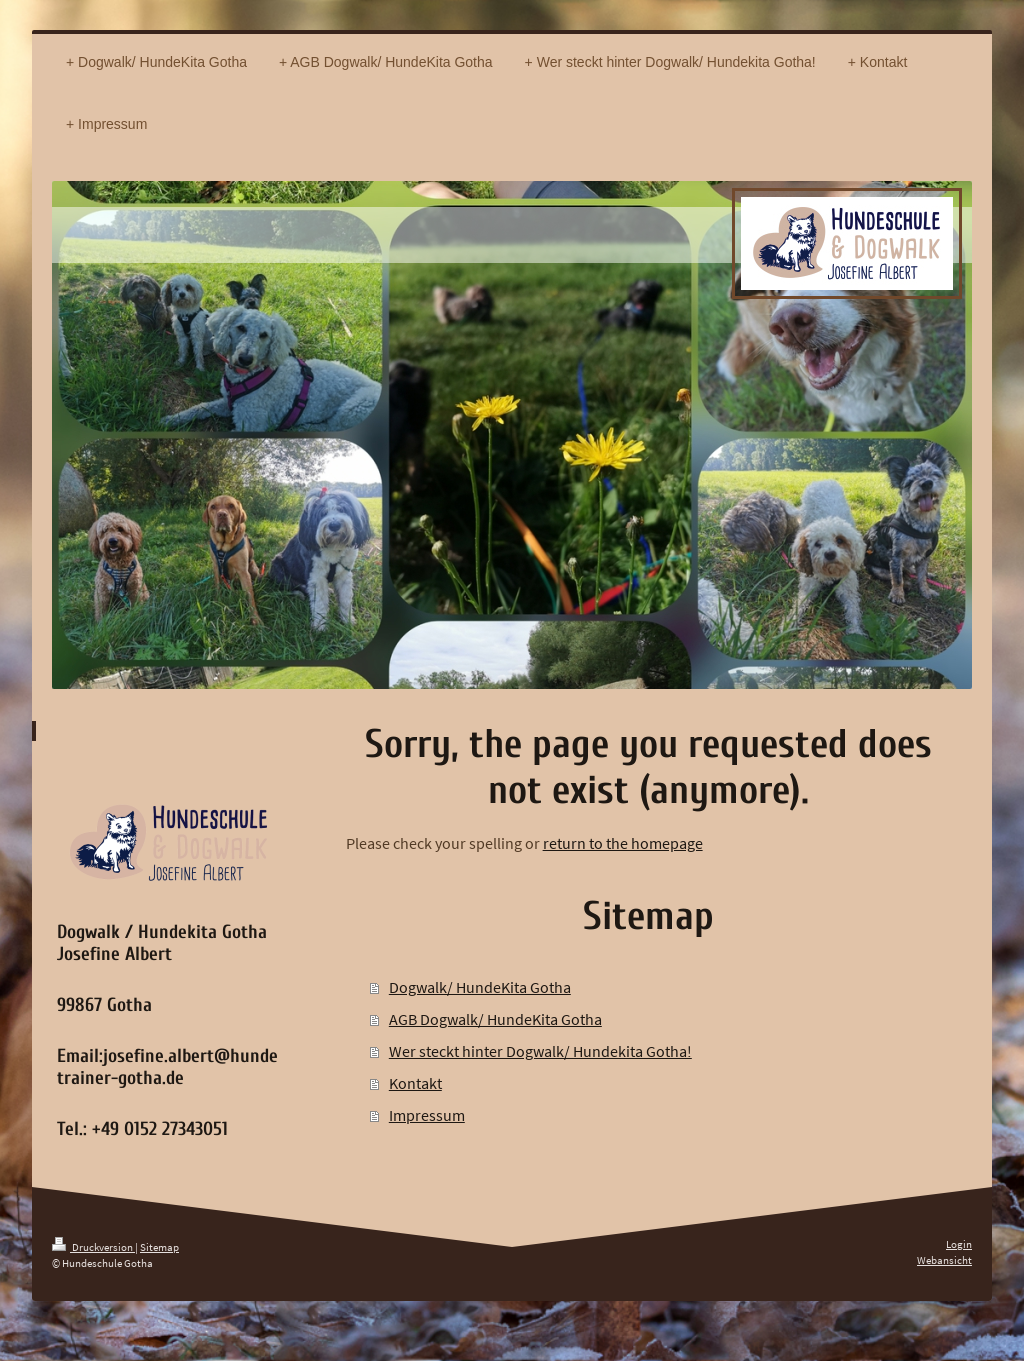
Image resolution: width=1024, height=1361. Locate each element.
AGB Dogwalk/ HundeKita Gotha (495, 1019)
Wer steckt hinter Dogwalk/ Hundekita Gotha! (540, 1051)
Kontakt (415, 1083)
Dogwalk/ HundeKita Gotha (480, 987)
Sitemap (159, 1247)
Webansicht (944, 1260)
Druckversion (93, 1247)
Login (959, 1244)
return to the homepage (623, 843)
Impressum (427, 1115)
